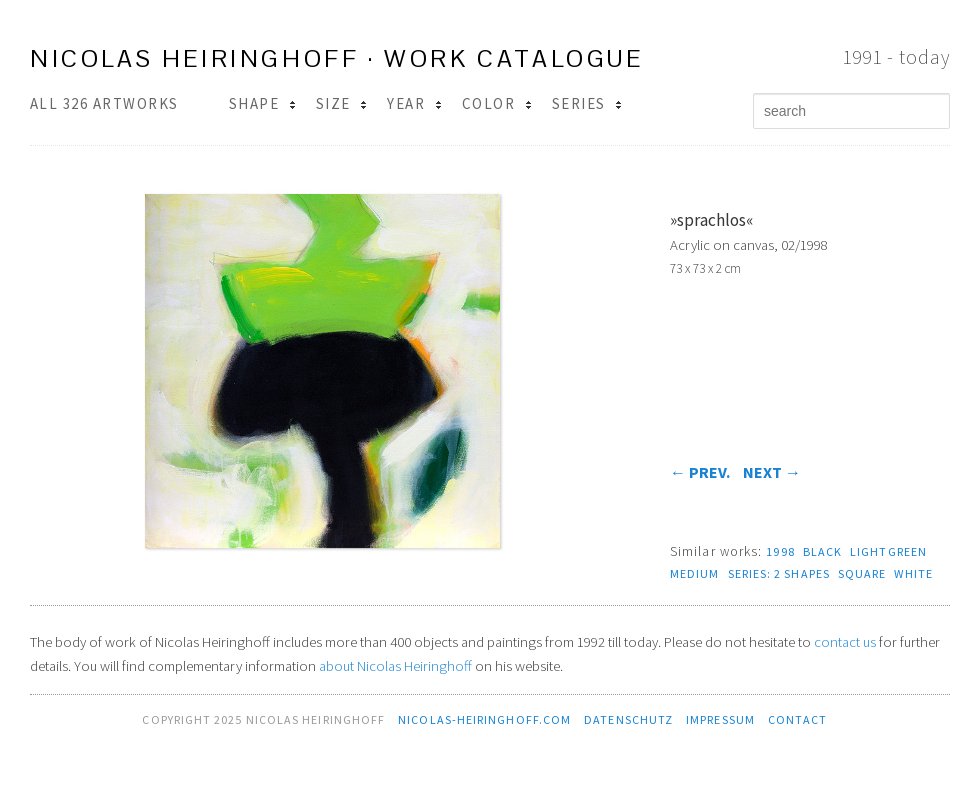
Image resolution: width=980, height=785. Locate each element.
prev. (700, 472)
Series (587, 103)
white (913, 573)
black (822, 551)
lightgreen (888, 551)
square (862, 573)
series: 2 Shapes (779, 573)
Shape (262, 103)
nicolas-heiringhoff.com (484, 719)
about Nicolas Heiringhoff (395, 666)
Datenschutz (628, 719)
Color (497, 103)
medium (695, 573)
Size (341, 103)
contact (798, 719)
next (772, 472)
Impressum (720, 719)
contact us (845, 642)
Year (414, 103)
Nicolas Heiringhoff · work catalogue (337, 58)
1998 (780, 551)
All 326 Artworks (104, 103)
